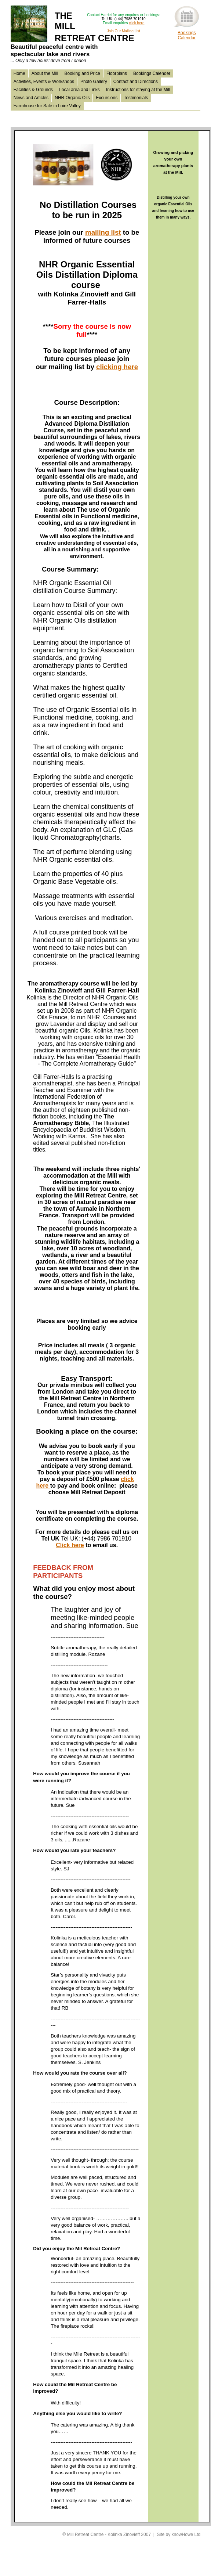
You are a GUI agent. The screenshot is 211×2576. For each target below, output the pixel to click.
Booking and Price (82, 73)
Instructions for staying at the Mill (138, 89)
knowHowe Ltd (186, 2534)
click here (136, 23)
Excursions (106, 97)
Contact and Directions (135, 81)
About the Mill (45, 73)
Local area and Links (79, 89)
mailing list (103, 232)
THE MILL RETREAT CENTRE (72, 37)
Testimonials (136, 97)
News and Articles (31, 97)
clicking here (117, 367)
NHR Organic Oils (72, 97)
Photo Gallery (93, 81)
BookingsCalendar (187, 35)
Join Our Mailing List (123, 31)
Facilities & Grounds (33, 89)
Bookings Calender (151, 73)
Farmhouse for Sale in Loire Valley (47, 105)
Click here (70, 1545)
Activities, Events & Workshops (44, 81)
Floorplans (116, 73)
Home (19, 73)
